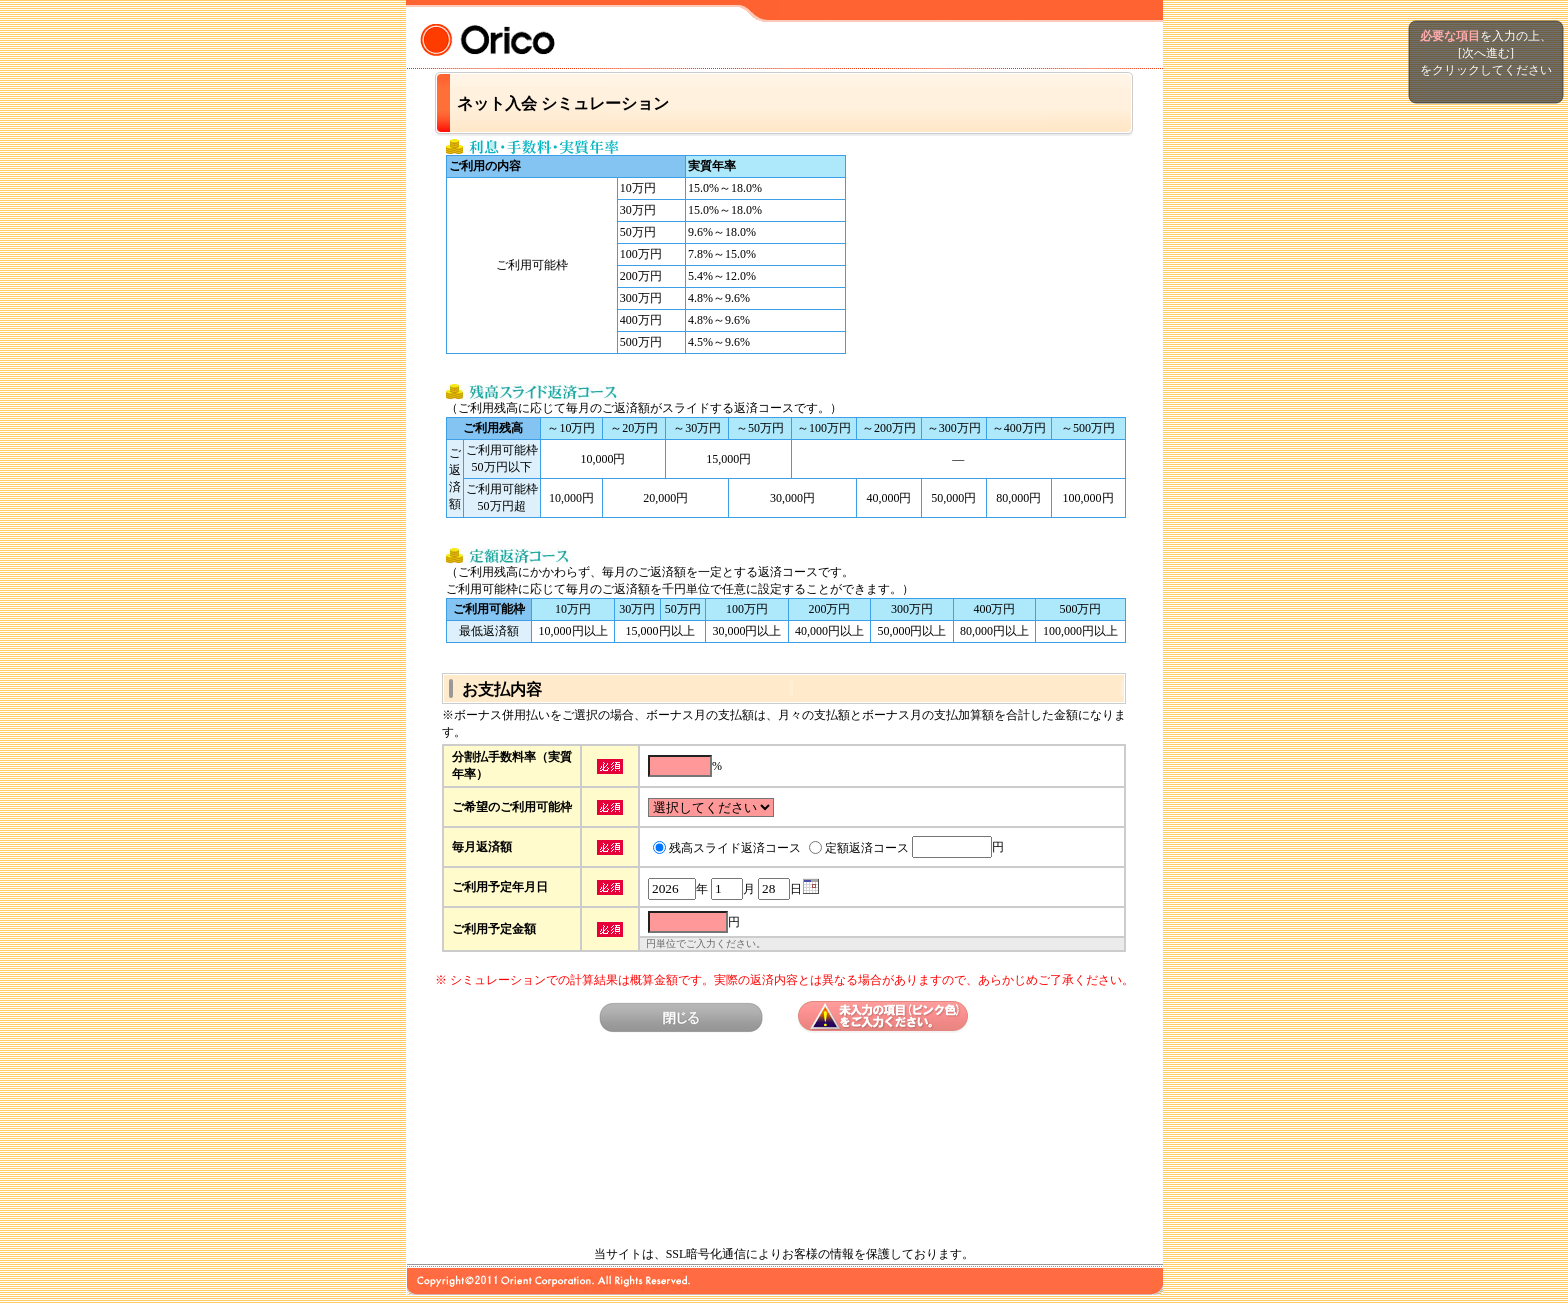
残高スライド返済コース (735, 848)
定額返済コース (867, 848)
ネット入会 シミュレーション (563, 103)
